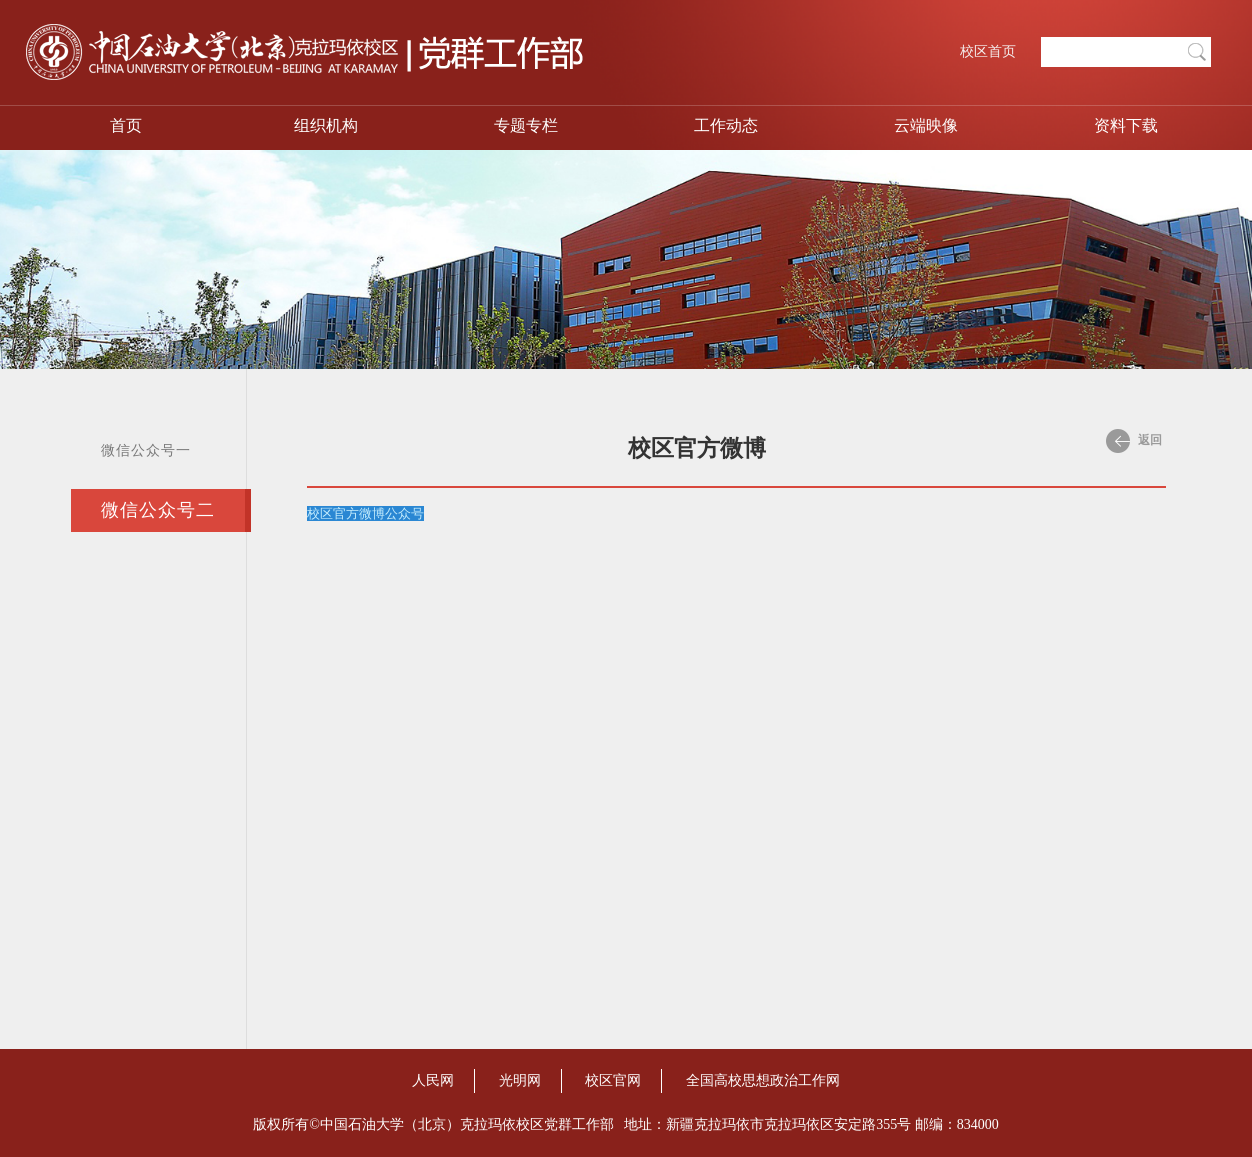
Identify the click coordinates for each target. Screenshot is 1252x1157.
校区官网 (613, 1080)
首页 (126, 125)
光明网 (520, 1080)
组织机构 (326, 125)
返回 (1134, 441)
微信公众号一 (146, 450)
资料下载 (1126, 125)
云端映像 (926, 125)
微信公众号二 (158, 510)
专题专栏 (526, 125)
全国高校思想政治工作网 (763, 1080)
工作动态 (726, 125)
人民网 (433, 1080)
